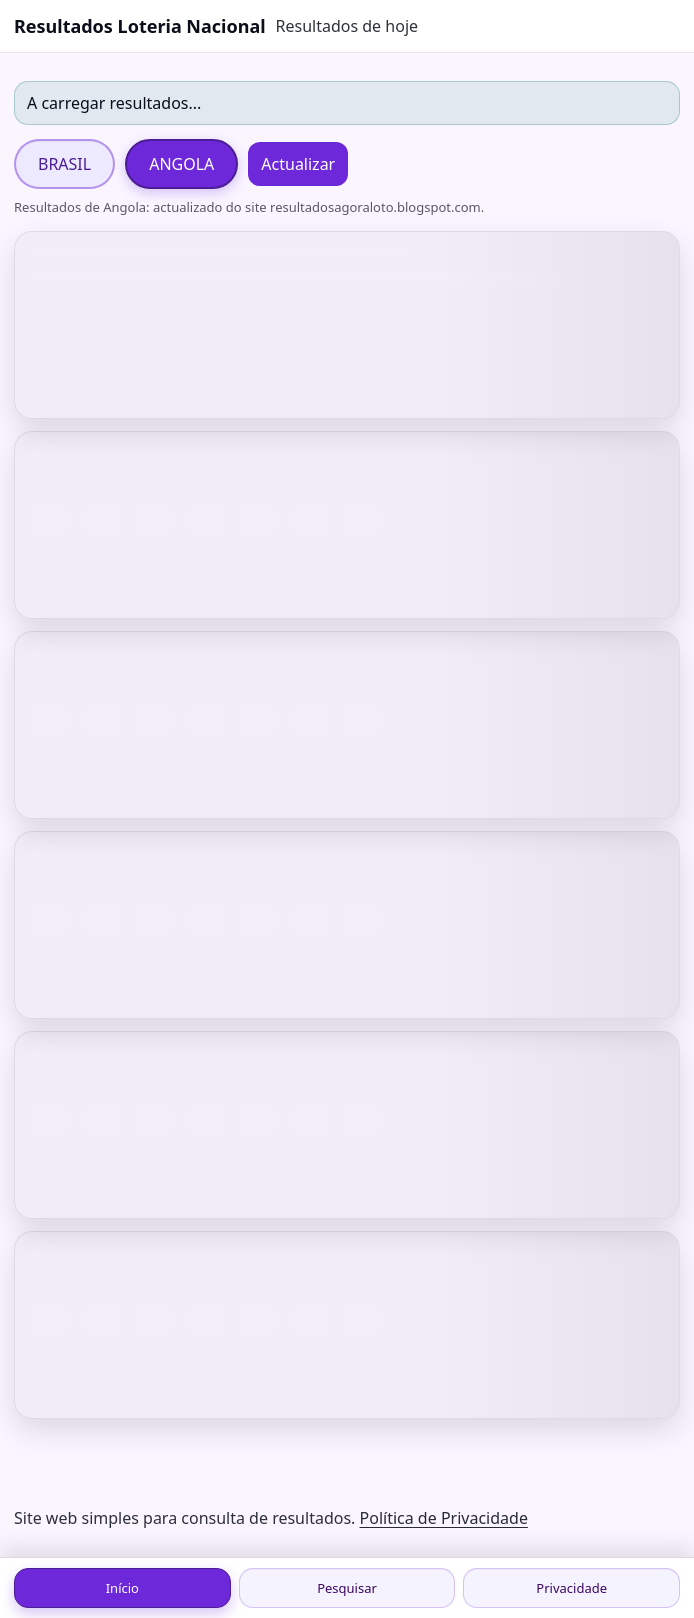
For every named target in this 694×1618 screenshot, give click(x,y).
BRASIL (64, 164)
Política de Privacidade (444, 1518)
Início (122, 1588)
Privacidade (571, 1588)
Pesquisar (347, 1588)
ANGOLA (181, 164)
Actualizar (298, 164)
